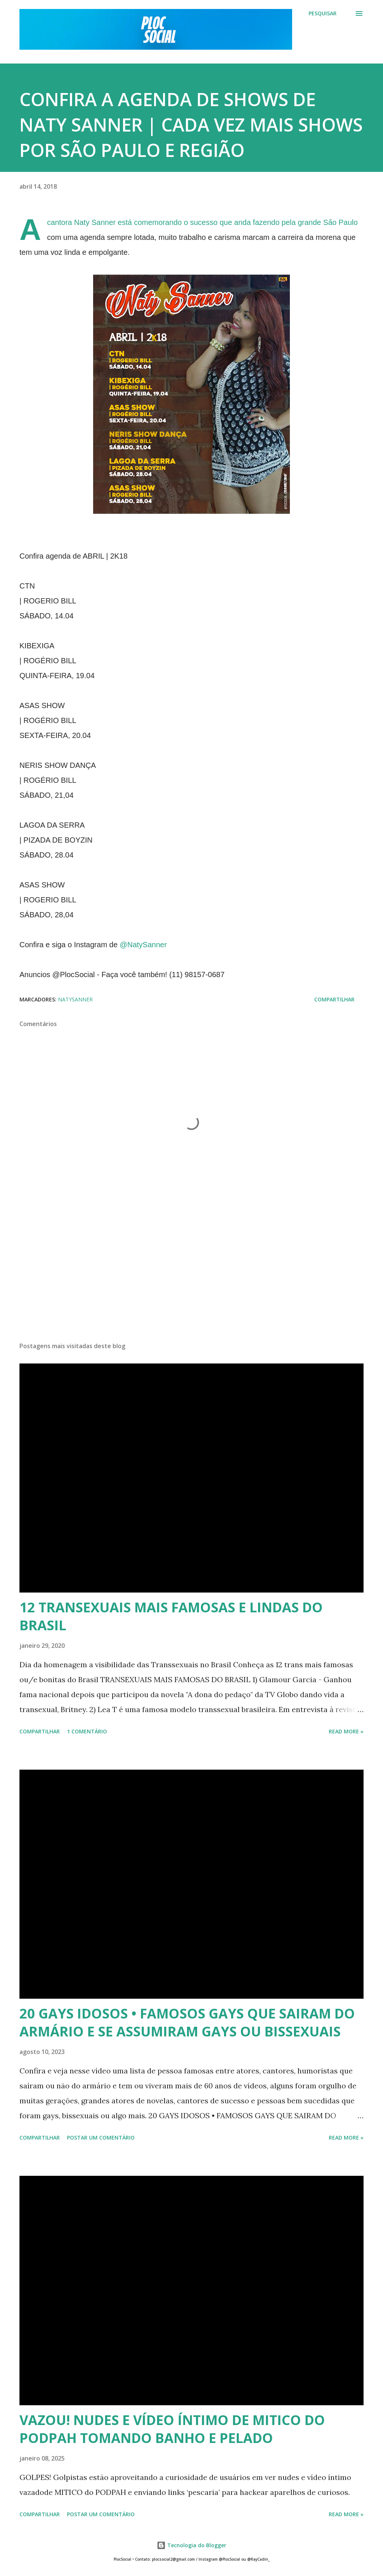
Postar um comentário (101, 2137)
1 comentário (87, 1731)
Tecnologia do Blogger (191, 2545)
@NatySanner (143, 944)
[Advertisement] (191, 1277)
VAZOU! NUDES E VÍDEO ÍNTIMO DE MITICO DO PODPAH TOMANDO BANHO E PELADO (172, 2429)
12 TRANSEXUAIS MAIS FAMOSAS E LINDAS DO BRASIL (171, 1616)
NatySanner (75, 999)
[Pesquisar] (323, 13)
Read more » (346, 1731)
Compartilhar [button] (334, 999)
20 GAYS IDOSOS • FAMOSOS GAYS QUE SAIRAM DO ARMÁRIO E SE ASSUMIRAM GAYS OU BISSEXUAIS (187, 2022)
